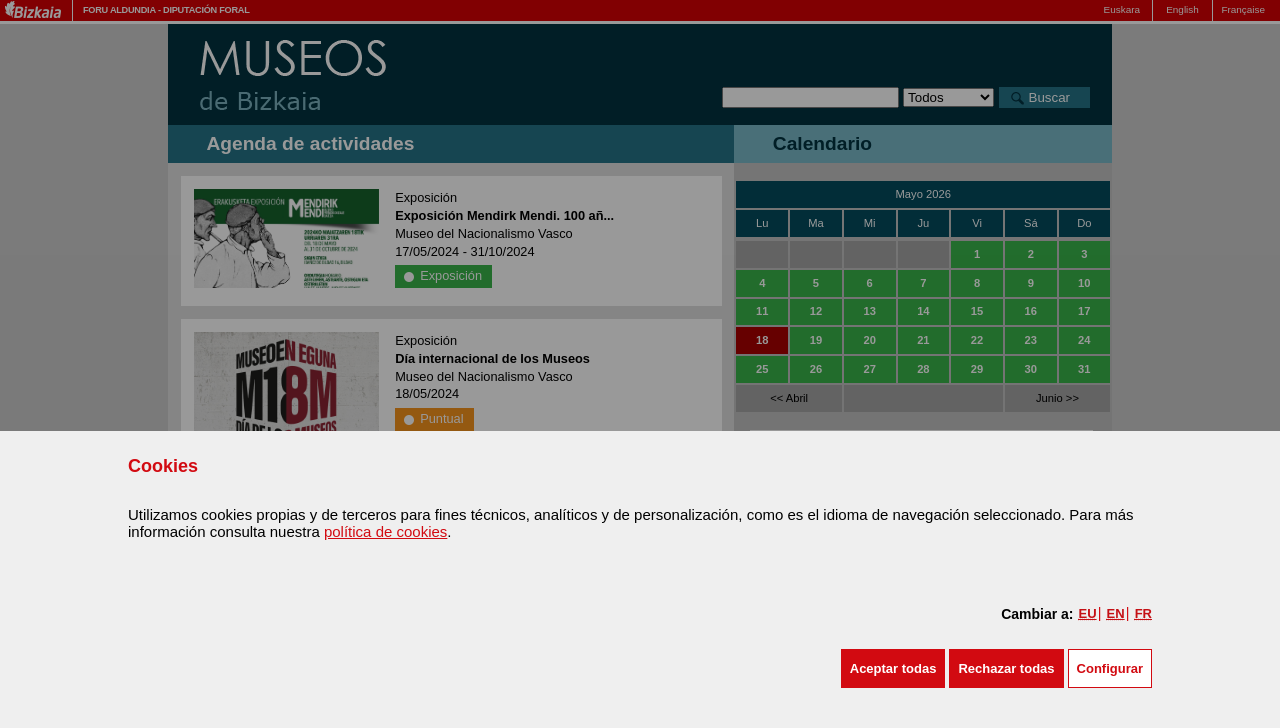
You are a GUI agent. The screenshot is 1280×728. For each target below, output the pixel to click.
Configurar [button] (1110, 668)
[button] (893, 668)
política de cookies (385, 531)
